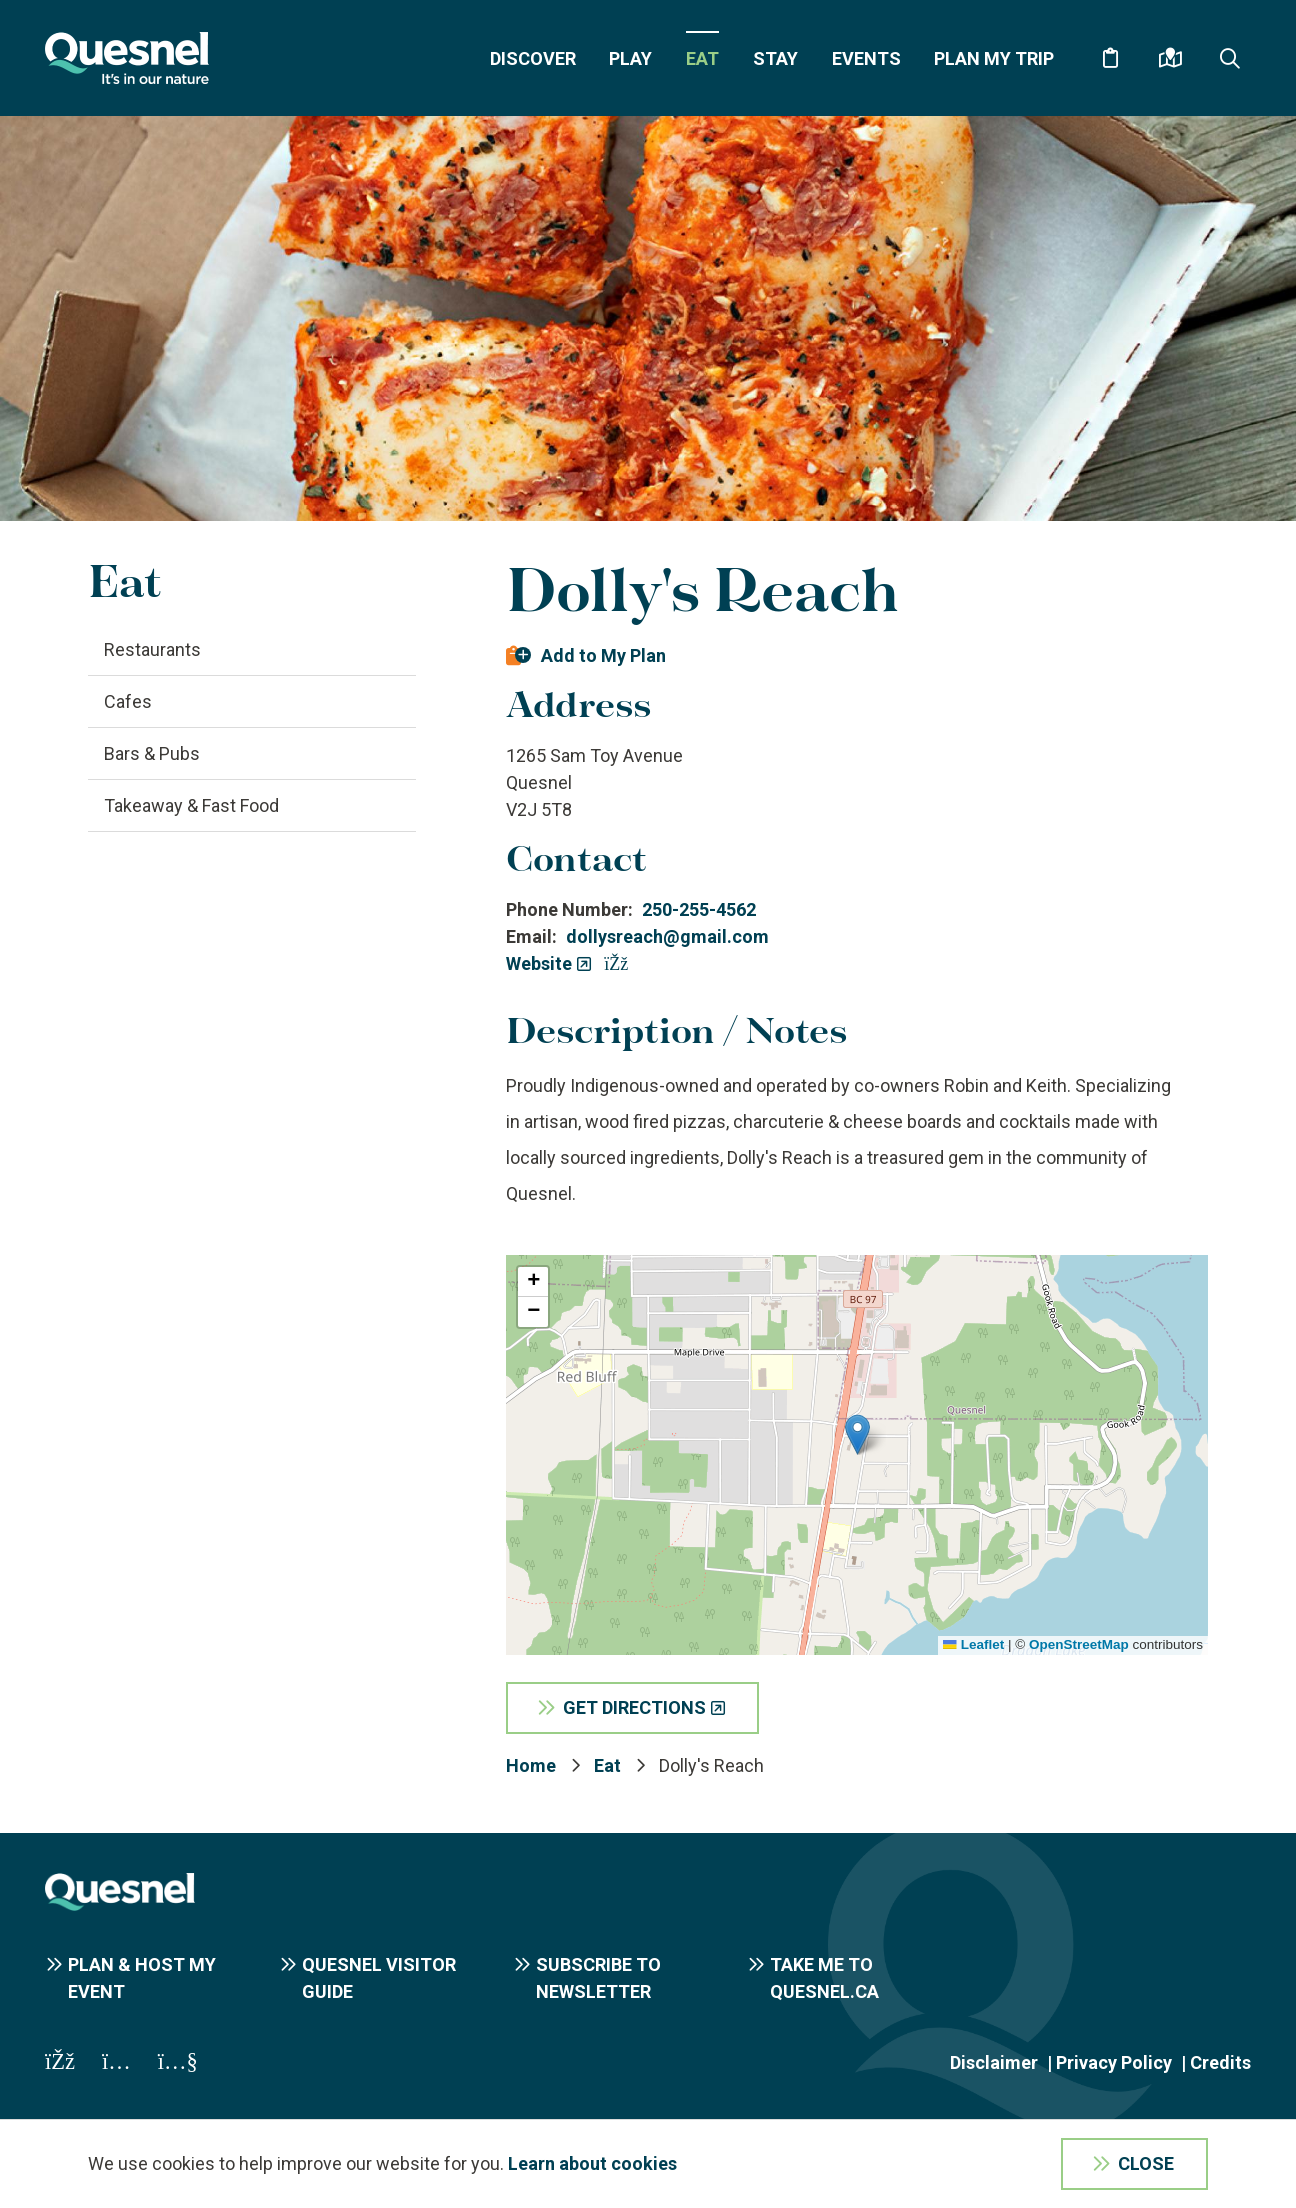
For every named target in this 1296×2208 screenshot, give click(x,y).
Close (1146, 2163)
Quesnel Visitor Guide (379, 1978)
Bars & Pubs (152, 753)
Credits (1220, 2062)
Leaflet (973, 1644)
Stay (775, 58)
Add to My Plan (603, 655)
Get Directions (634, 1707)
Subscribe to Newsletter (598, 1978)
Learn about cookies (592, 2163)
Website (539, 963)
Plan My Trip (994, 58)
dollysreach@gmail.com (667, 936)
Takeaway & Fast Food (191, 805)
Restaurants (152, 649)
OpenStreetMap (1079, 1644)
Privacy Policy (1114, 2062)
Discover (533, 58)
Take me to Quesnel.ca (824, 1978)
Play (630, 58)
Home (531, 1765)
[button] (857, 1434)
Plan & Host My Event (142, 1978)
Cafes (128, 701)
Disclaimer (994, 2062)
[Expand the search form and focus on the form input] (1230, 58)
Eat (702, 58)
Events (866, 58)
